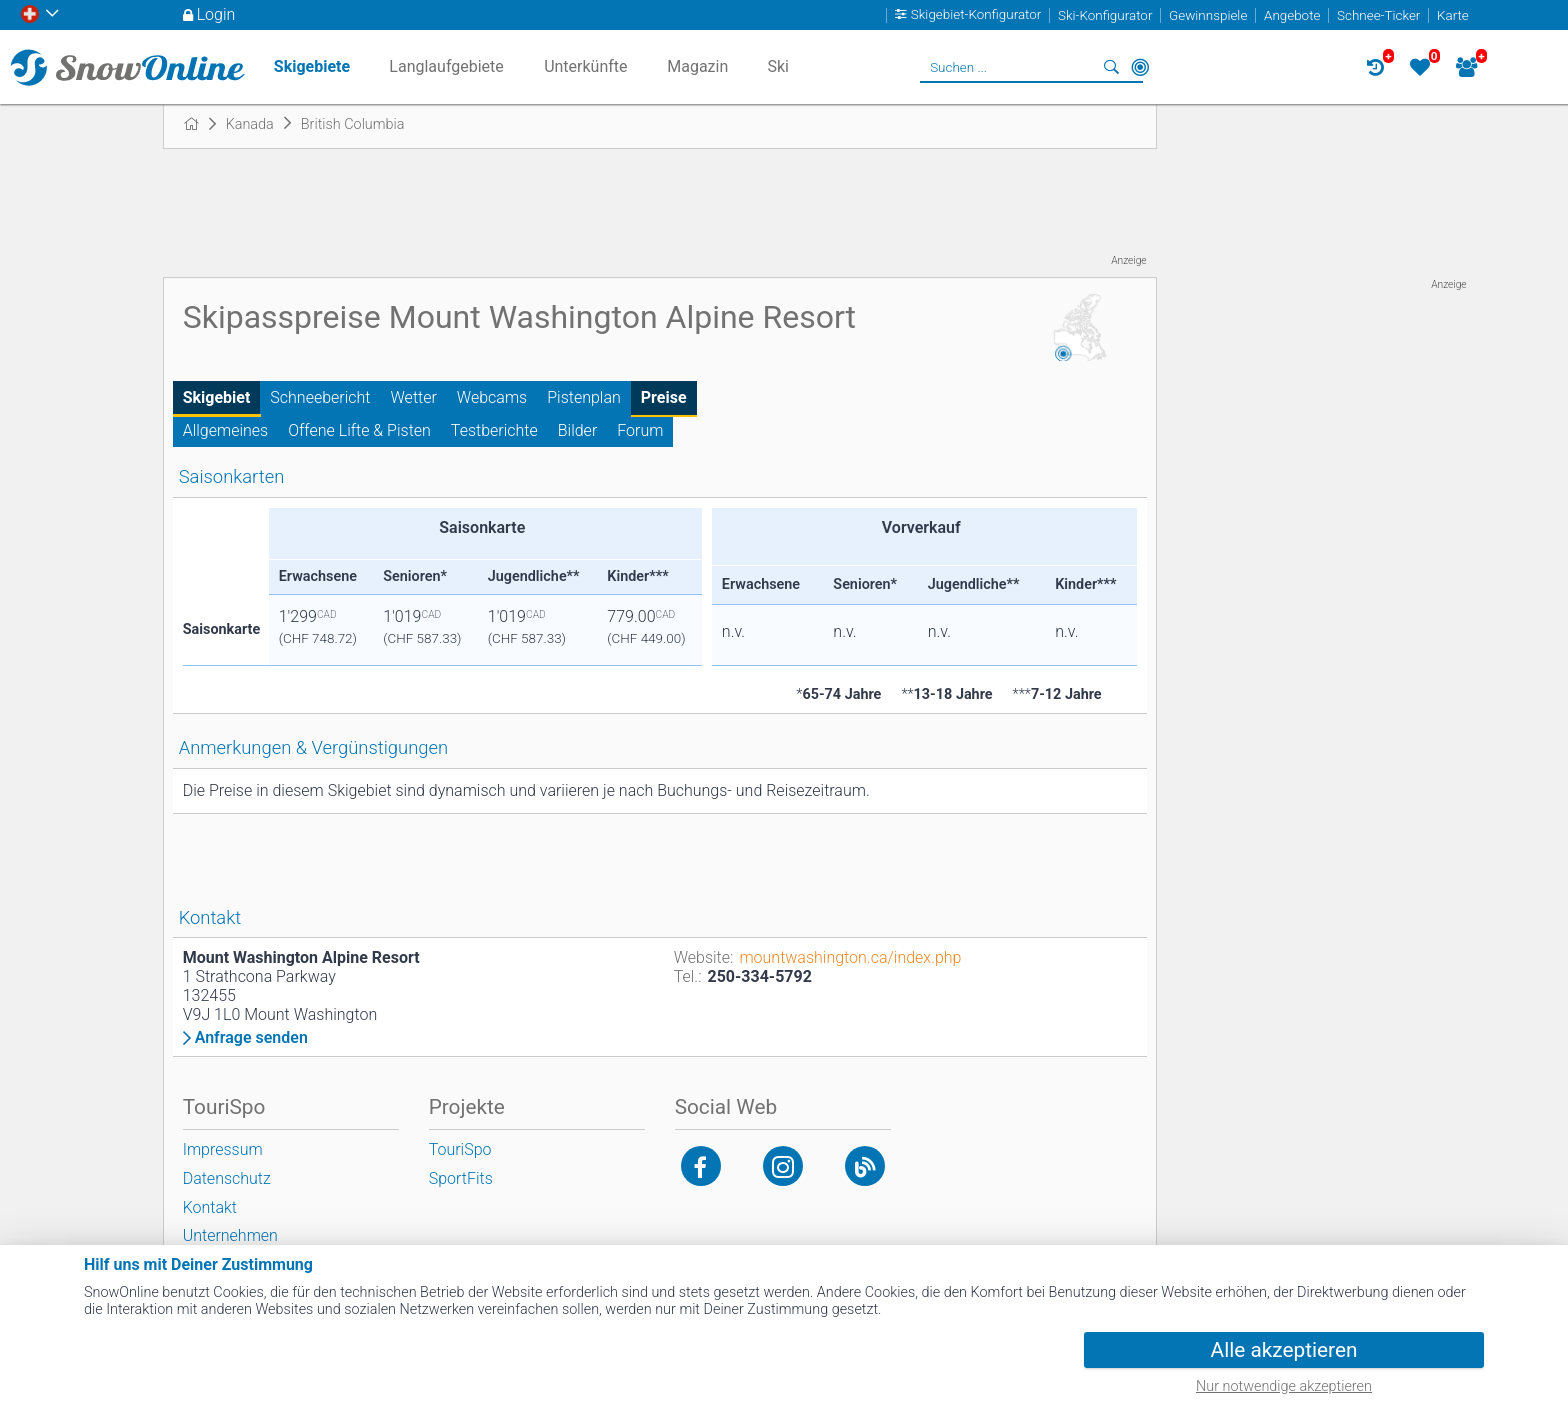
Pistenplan (584, 397)
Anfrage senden (251, 1038)
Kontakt (210, 1207)
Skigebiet (217, 397)
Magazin (697, 66)
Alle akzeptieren (1284, 1350)
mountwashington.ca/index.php (850, 957)
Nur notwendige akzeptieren (1284, 1386)
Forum (640, 430)
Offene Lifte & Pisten (359, 430)
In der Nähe (1140, 67)
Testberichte (494, 430)
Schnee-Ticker (1378, 15)
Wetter (414, 397)
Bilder (578, 430)
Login (216, 14)
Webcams (492, 397)
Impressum (223, 1149)
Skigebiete (312, 66)
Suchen (1112, 67)
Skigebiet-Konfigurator (976, 15)
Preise (664, 397)
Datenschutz (227, 1178)
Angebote (1292, 15)
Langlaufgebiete (446, 66)
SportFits (461, 1178)
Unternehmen (230, 1235)
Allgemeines (226, 430)
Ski (778, 66)
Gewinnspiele (1208, 15)
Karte (1453, 15)
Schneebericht (320, 397)
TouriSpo (460, 1149)
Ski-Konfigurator (1105, 15)
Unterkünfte (585, 66)
